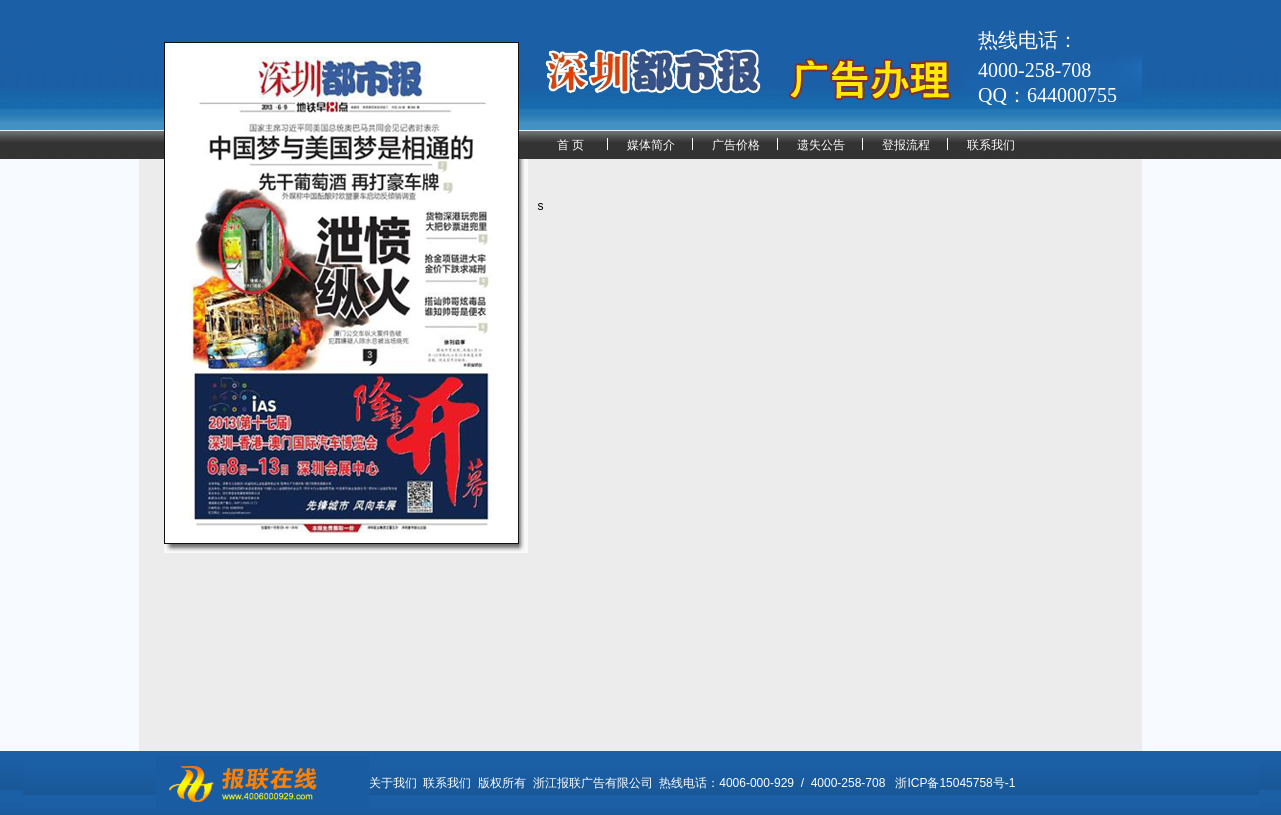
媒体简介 (651, 145)
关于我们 (393, 783)
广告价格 (736, 145)
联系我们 (991, 145)
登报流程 (906, 145)
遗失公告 (821, 145)
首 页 (570, 145)
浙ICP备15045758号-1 (955, 783)
